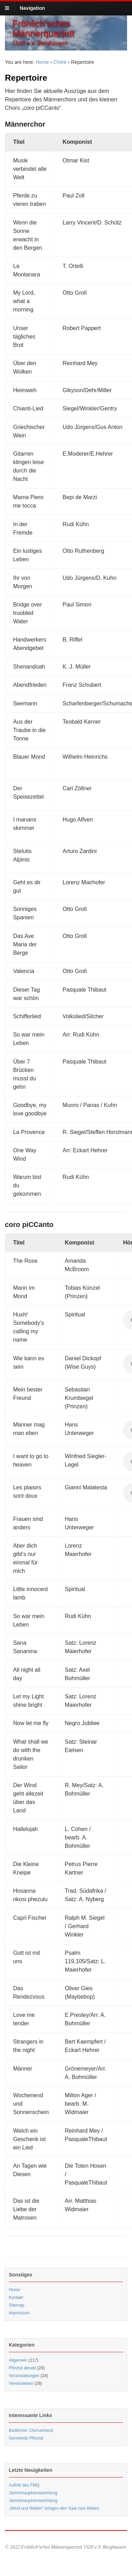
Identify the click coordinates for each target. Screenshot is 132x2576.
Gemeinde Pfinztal (26, 2438)
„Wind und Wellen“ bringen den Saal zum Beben (54, 2508)
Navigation (32, 8)
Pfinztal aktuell (22, 2368)
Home (42, 62)
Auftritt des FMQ (24, 2485)
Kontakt (16, 2297)
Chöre (60, 62)
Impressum (19, 2312)
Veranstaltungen (24, 2375)
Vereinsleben (21, 2383)
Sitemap (16, 2305)
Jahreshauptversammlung (33, 2492)
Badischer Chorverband (31, 2430)
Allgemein (18, 2360)
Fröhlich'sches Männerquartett (43, 28)
